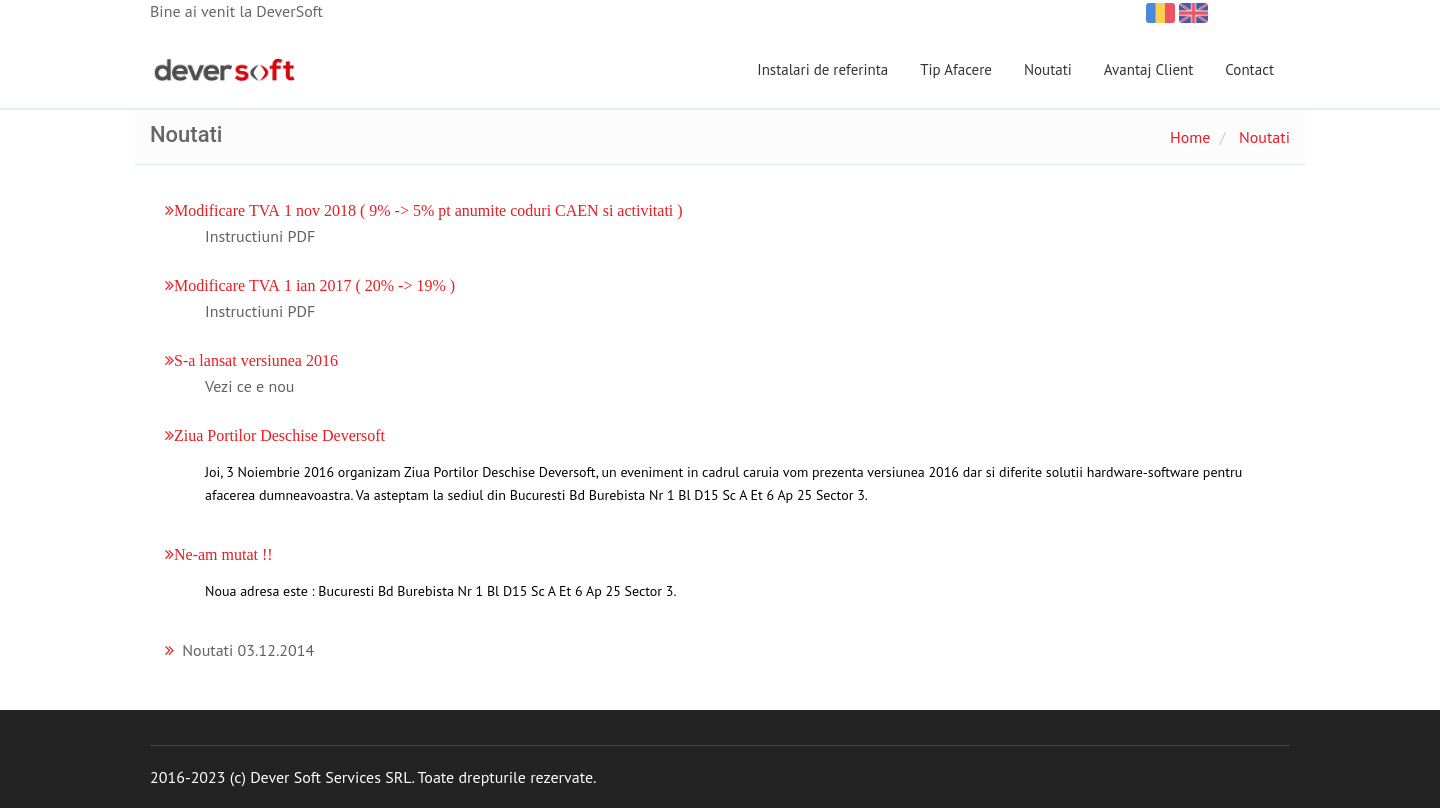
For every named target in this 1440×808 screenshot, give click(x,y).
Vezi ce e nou (249, 386)
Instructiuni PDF (260, 236)
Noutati (1048, 69)
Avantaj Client (1149, 69)
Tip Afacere (956, 69)
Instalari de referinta (822, 69)
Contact (1249, 69)
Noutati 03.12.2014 (248, 650)
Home (1190, 137)
